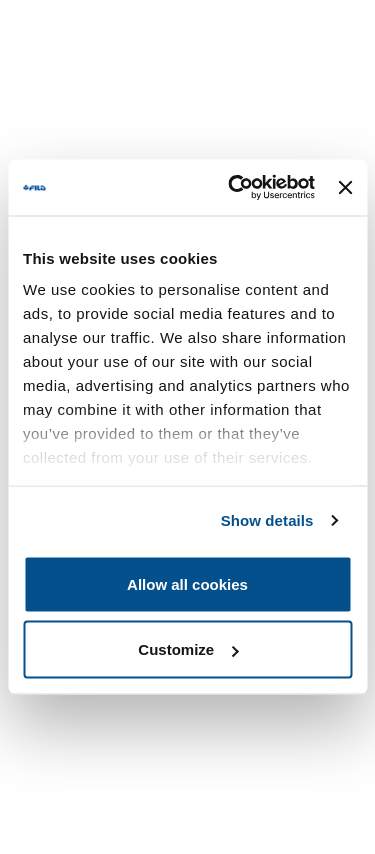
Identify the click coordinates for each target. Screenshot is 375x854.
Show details (267, 520)
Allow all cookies (187, 583)
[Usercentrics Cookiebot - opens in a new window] (235, 188)
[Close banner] (345, 187)
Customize (188, 649)
